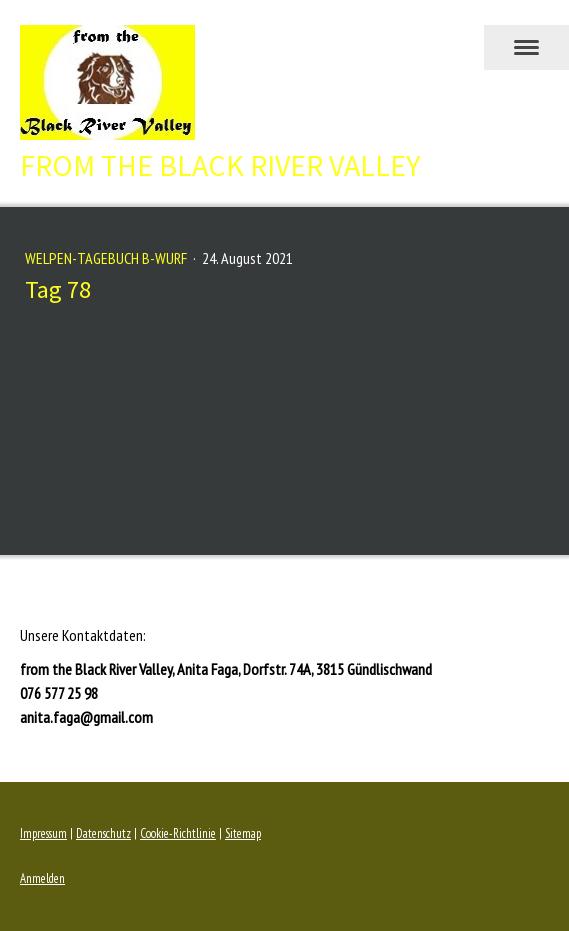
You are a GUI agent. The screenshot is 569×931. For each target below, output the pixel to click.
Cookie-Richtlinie (178, 833)
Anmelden (42, 878)
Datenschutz (103, 833)
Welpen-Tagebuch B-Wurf (107, 258)
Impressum (43, 833)
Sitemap (243, 833)
